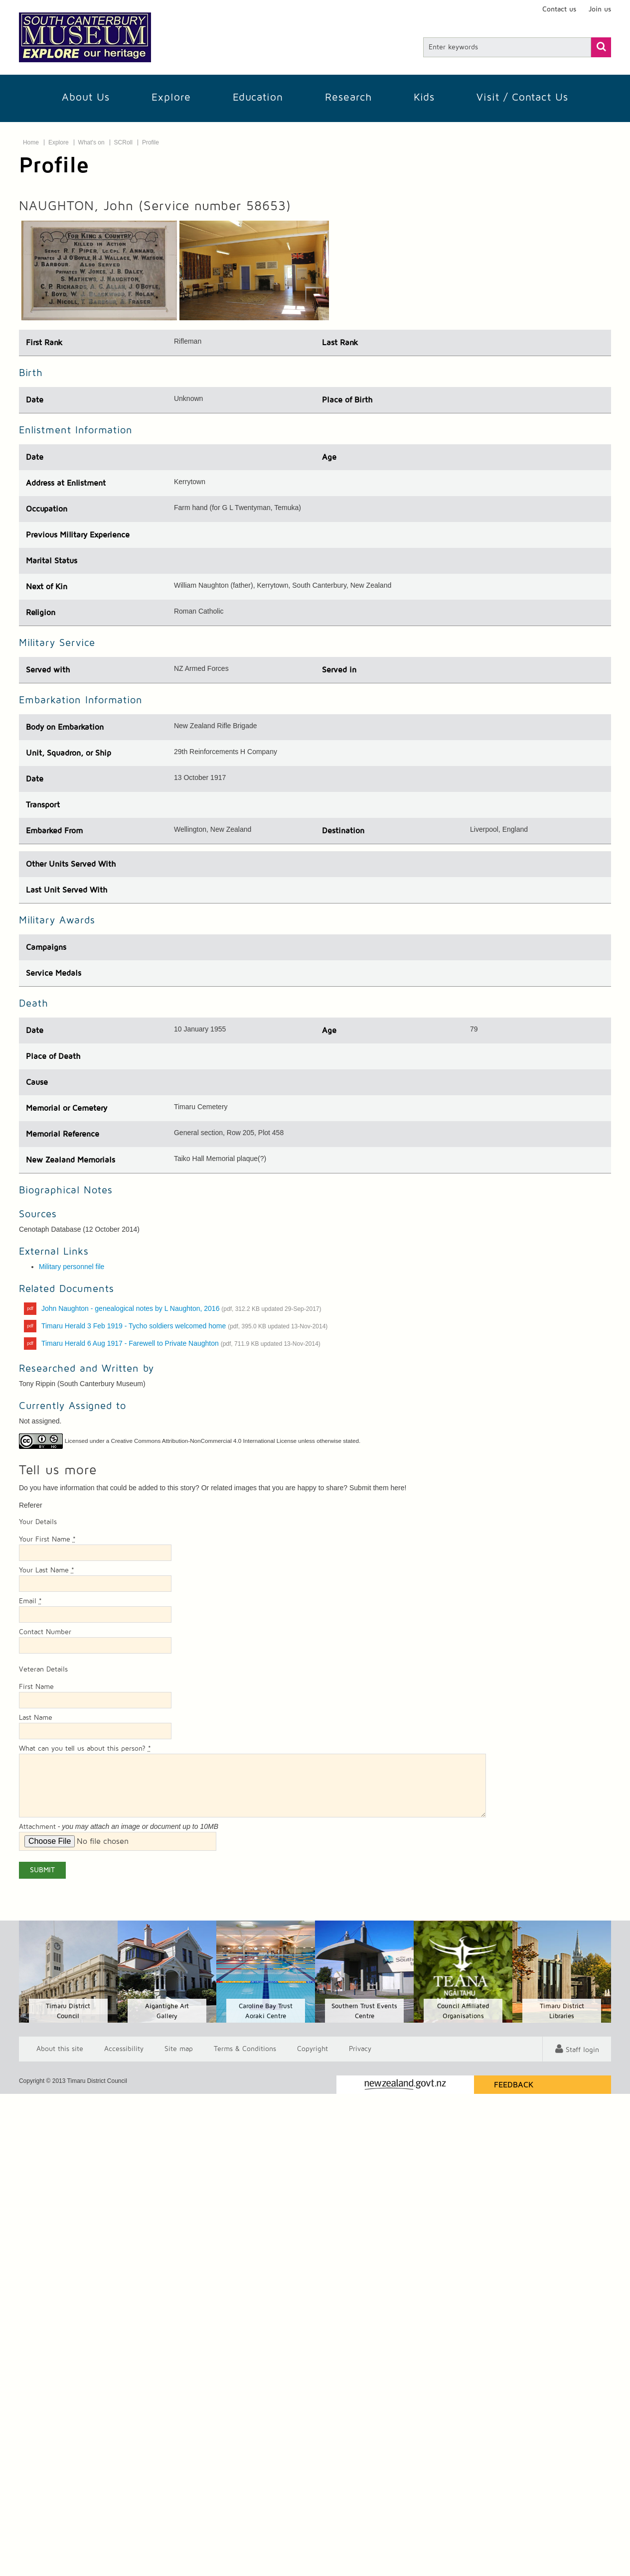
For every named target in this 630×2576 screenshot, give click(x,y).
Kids (424, 97)
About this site (59, 2049)
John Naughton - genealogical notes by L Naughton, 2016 (181, 1308)
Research (348, 97)
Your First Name (47, 1539)
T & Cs (245, 2049)
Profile (150, 142)
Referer (30, 1505)
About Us (86, 97)
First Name (36, 1686)
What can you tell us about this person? (85, 1748)
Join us (600, 9)
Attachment (37, 1826)
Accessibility (124, 2049)
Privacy (360, 2049)
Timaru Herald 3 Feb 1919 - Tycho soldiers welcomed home (184, 1326)
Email (30, 1601)
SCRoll (123, 142)
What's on (91, 142)
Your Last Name (46, 1570)
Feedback (514, 2085)
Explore (171, 97)
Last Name (35, 1717)
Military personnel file (72, 1267)
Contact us (559, 9)
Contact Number (45, 1632)
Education (258, 97)
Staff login (582, 2050)
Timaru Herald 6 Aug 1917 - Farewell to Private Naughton (180, 1343)
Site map (178, 2049)
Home (31, 142)
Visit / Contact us (522, 97)
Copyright (312, 2049)
